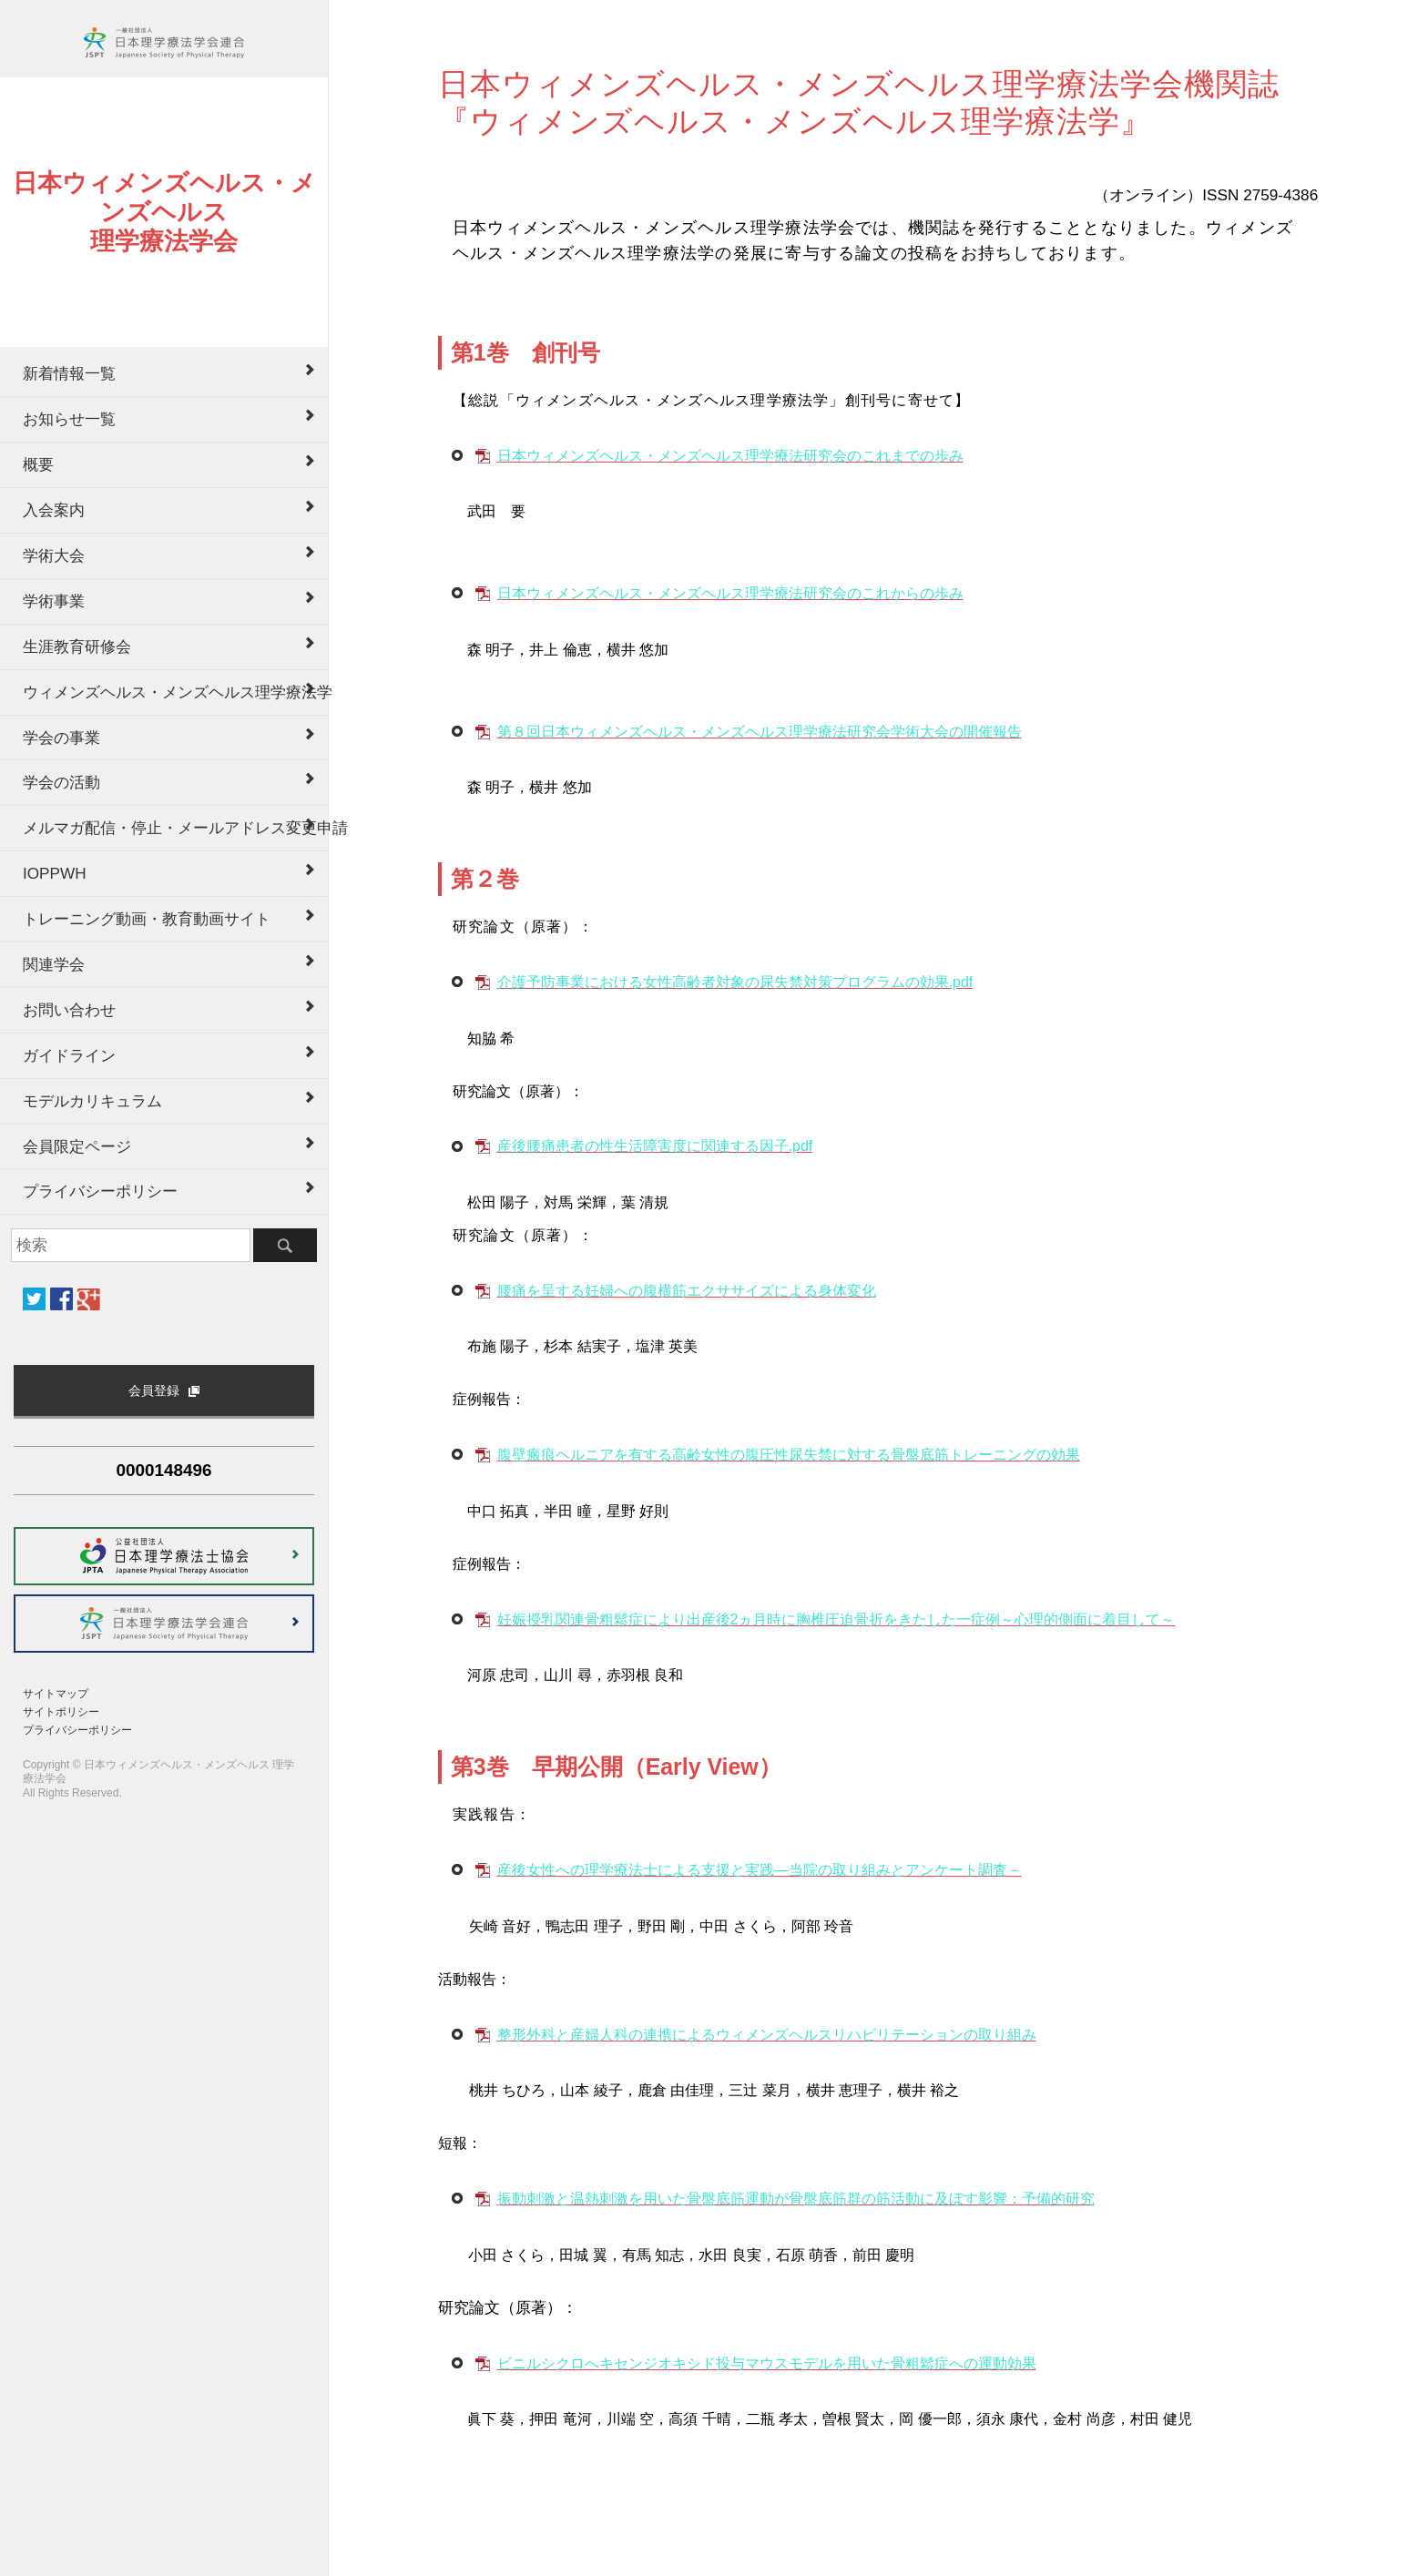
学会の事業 (61, 737)
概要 (38, 464)
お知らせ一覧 (69, 419)
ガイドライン (69, 1055)
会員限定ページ (77, 1146)
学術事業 (54, 601)
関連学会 (54, 964)
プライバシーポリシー (100, 1191)
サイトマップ (55, 1693)
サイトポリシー (61, 1711)
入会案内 (54, 510)
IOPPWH (55, 873)
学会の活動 (61, 782)
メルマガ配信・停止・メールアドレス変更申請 (175, 828)
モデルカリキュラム (92, 1101)
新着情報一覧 (69, 373)
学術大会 (54, 555)
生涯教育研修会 (77, 646)
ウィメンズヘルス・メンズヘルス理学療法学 (175, 692)
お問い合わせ (69, 1010)
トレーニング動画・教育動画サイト (146, 919)
